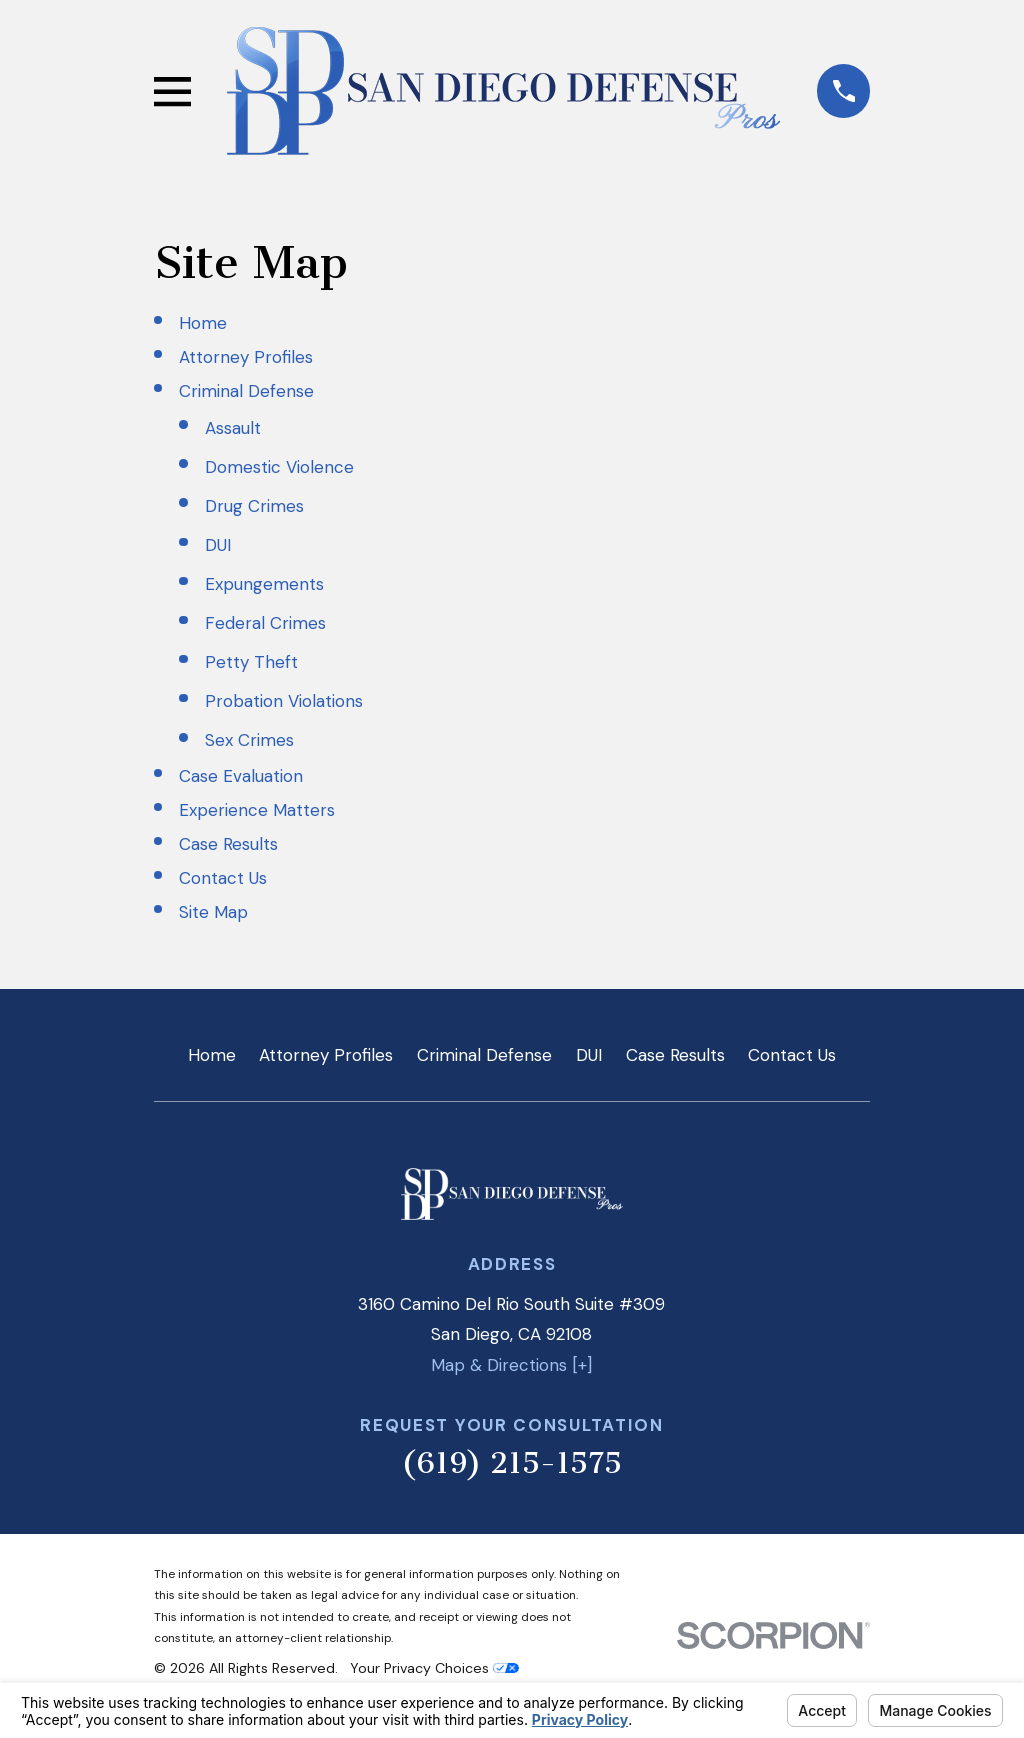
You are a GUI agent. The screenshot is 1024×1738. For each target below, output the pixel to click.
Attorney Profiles (246, 357)
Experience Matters (257, 810)
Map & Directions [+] (511, 1365)
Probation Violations (284, 701)
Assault (233, 428)
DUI (218, 545)
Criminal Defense (246, 391)
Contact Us (223, 878)
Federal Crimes (265, 623)
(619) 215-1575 (511, 1463)
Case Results (228, 844)
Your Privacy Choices (434, 1668)
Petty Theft (251, 662)
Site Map (213, 912)
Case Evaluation (241, 776)
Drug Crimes (254, 506)
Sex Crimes (249, 740)
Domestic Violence (279, 467)
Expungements (264, 584)
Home (203, 323)
